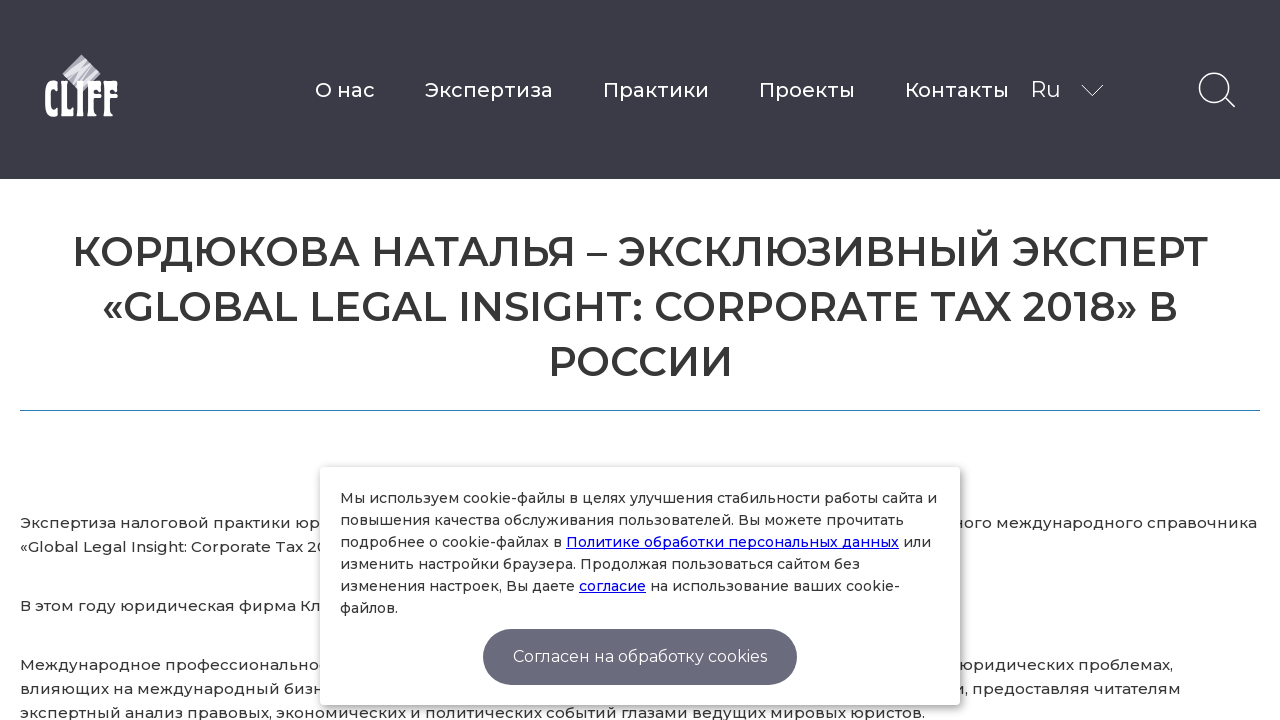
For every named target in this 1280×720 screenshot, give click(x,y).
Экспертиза (489, 90)
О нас (345, 90)
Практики (656, 90)
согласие (612, 586)
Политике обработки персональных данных (732, 542)
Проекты (807, 90)
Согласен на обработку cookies (640, 656)
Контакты (957, 90)
